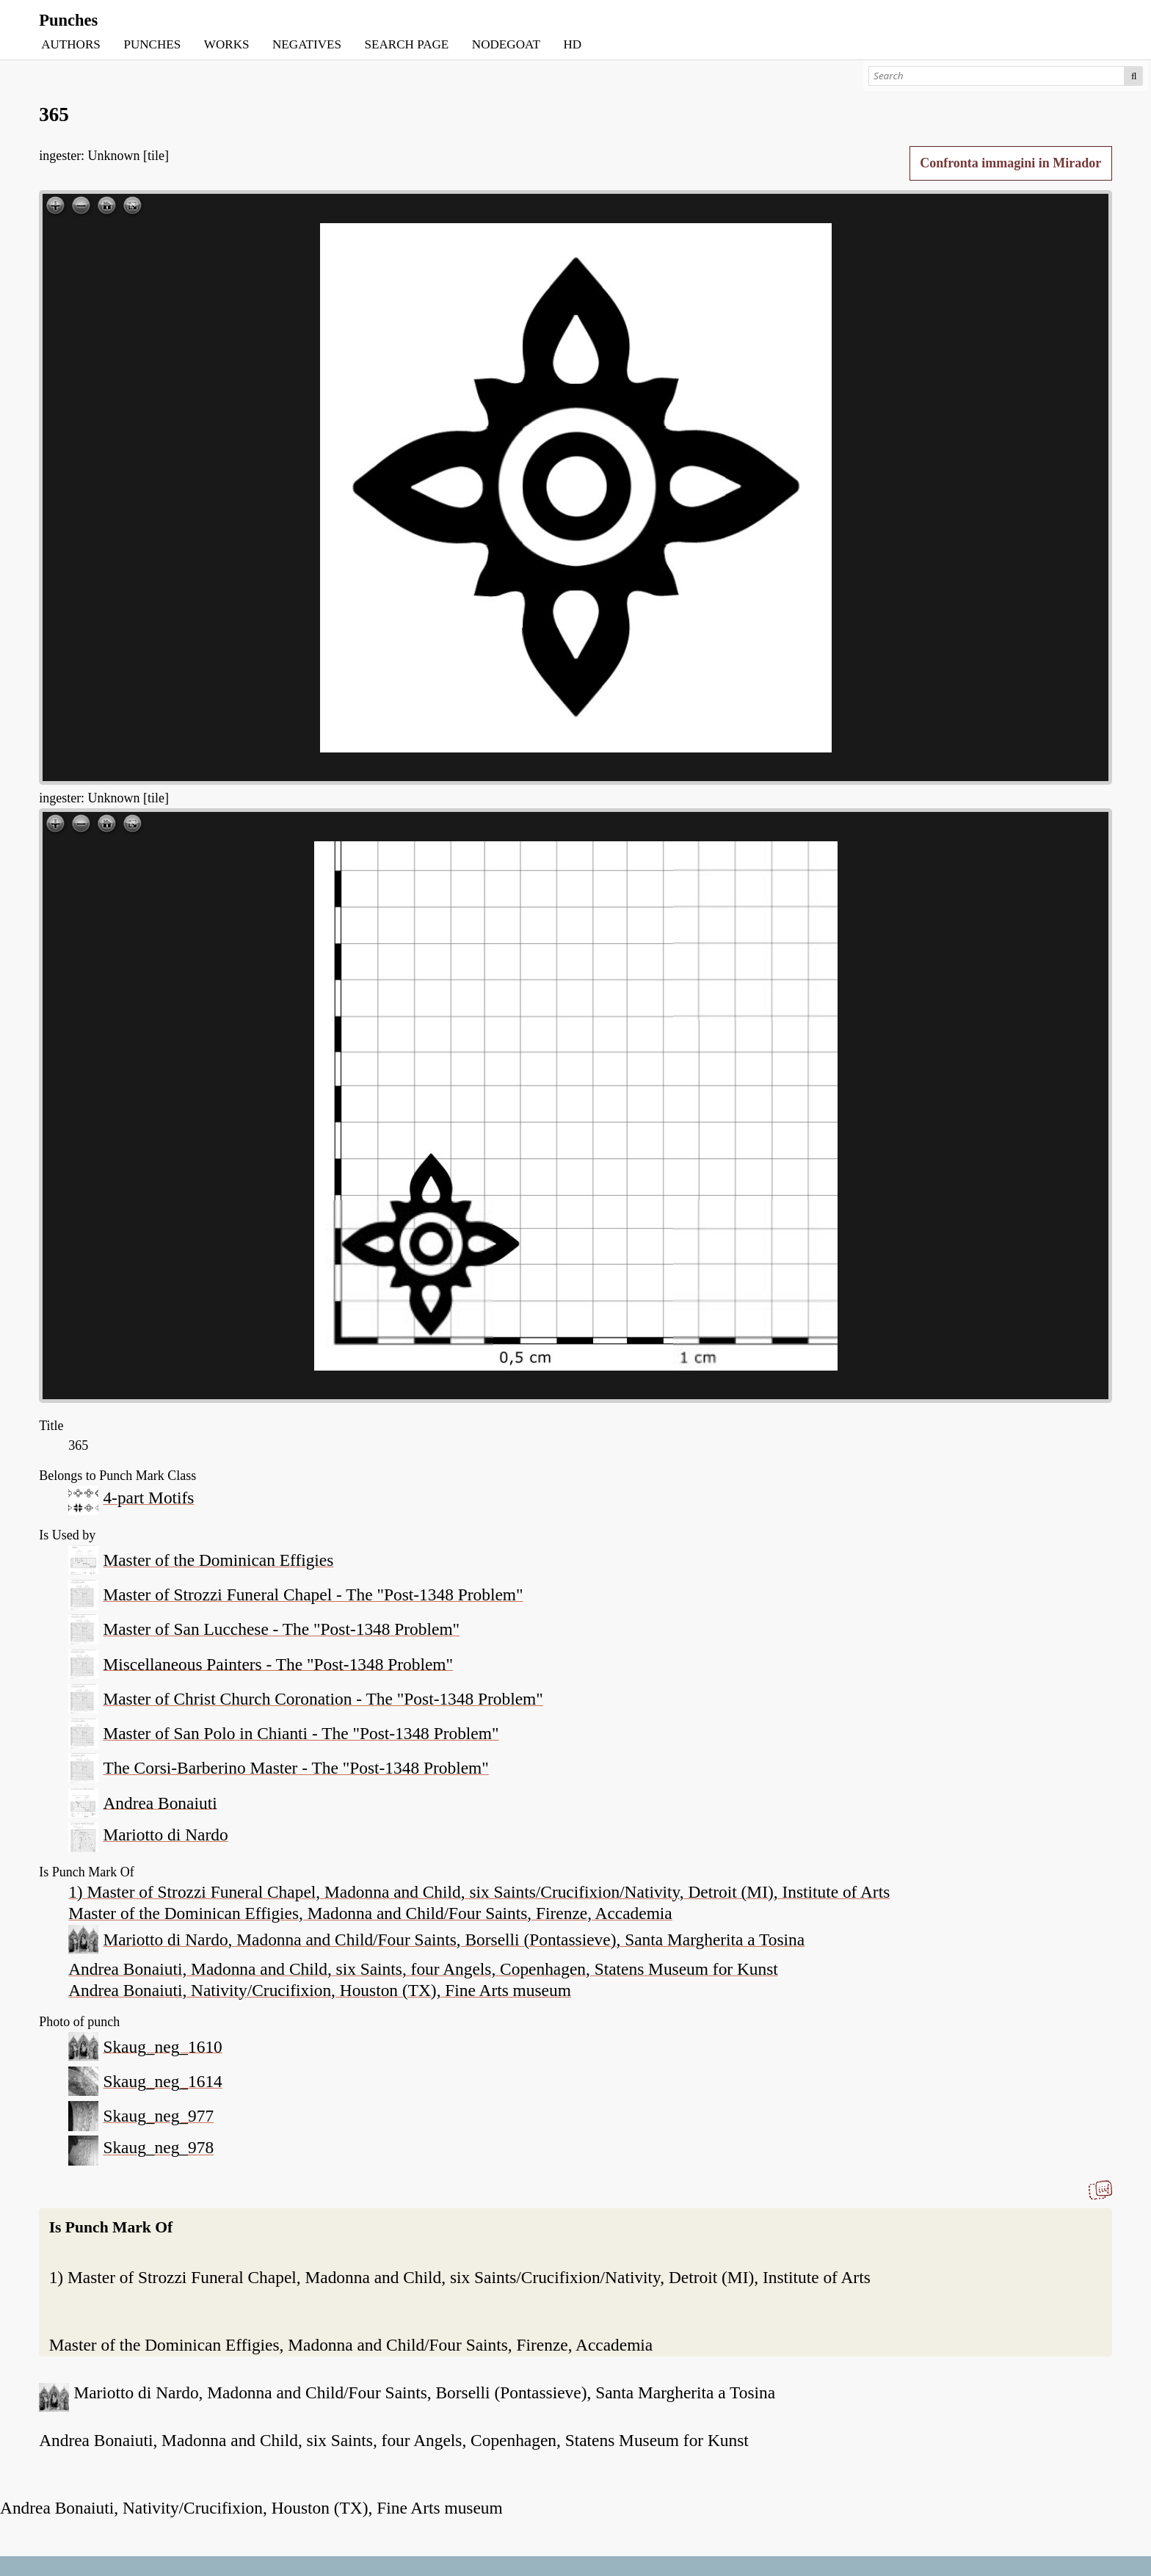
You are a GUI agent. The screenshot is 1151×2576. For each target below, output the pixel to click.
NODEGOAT (506, 44)
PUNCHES (152, 44)
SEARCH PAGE (407, 44)
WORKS (227, 44)
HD (572, 44)
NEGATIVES (306, 44)
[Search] (996, 76)
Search (1134, 76)
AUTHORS (71, 44)
